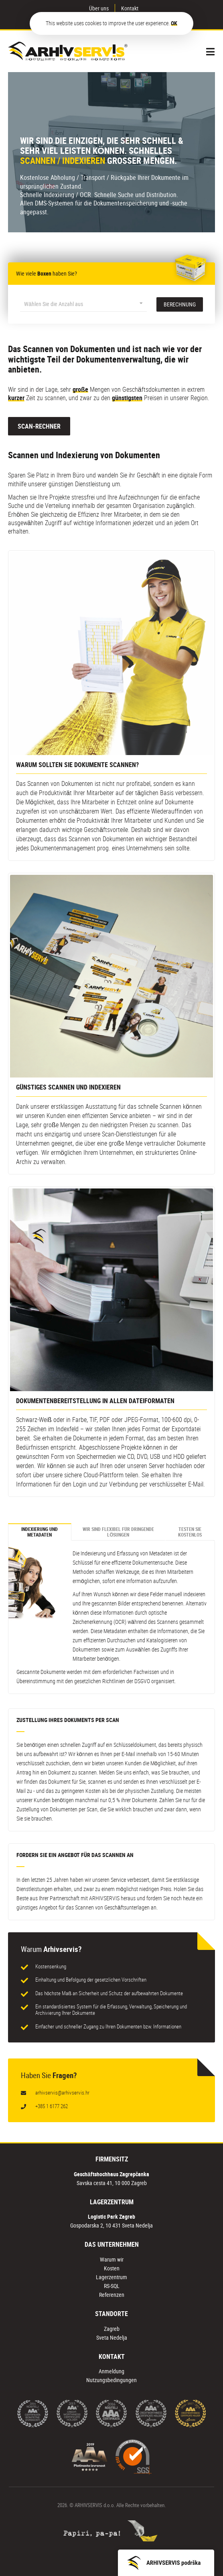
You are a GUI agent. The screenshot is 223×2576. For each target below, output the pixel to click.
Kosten (112, 2268)
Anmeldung (111, 2371)
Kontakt (129, 8)
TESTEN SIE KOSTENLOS (190, 1532)
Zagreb (112, 2328)
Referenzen (111, 2294)
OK (174, 23)
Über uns (99, 8)
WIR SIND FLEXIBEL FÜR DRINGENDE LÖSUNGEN (118, 1532)
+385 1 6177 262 (51, 2106)
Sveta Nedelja (111, 2337)
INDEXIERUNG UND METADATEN (39, 1532)
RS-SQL (112, 2286)
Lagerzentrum (111, 2277)
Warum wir (112, 2259)
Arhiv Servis (68, 51)
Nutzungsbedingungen (111, 2380)
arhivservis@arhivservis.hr (62, 2092)
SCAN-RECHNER (39, 426)
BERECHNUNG (180, 304)
